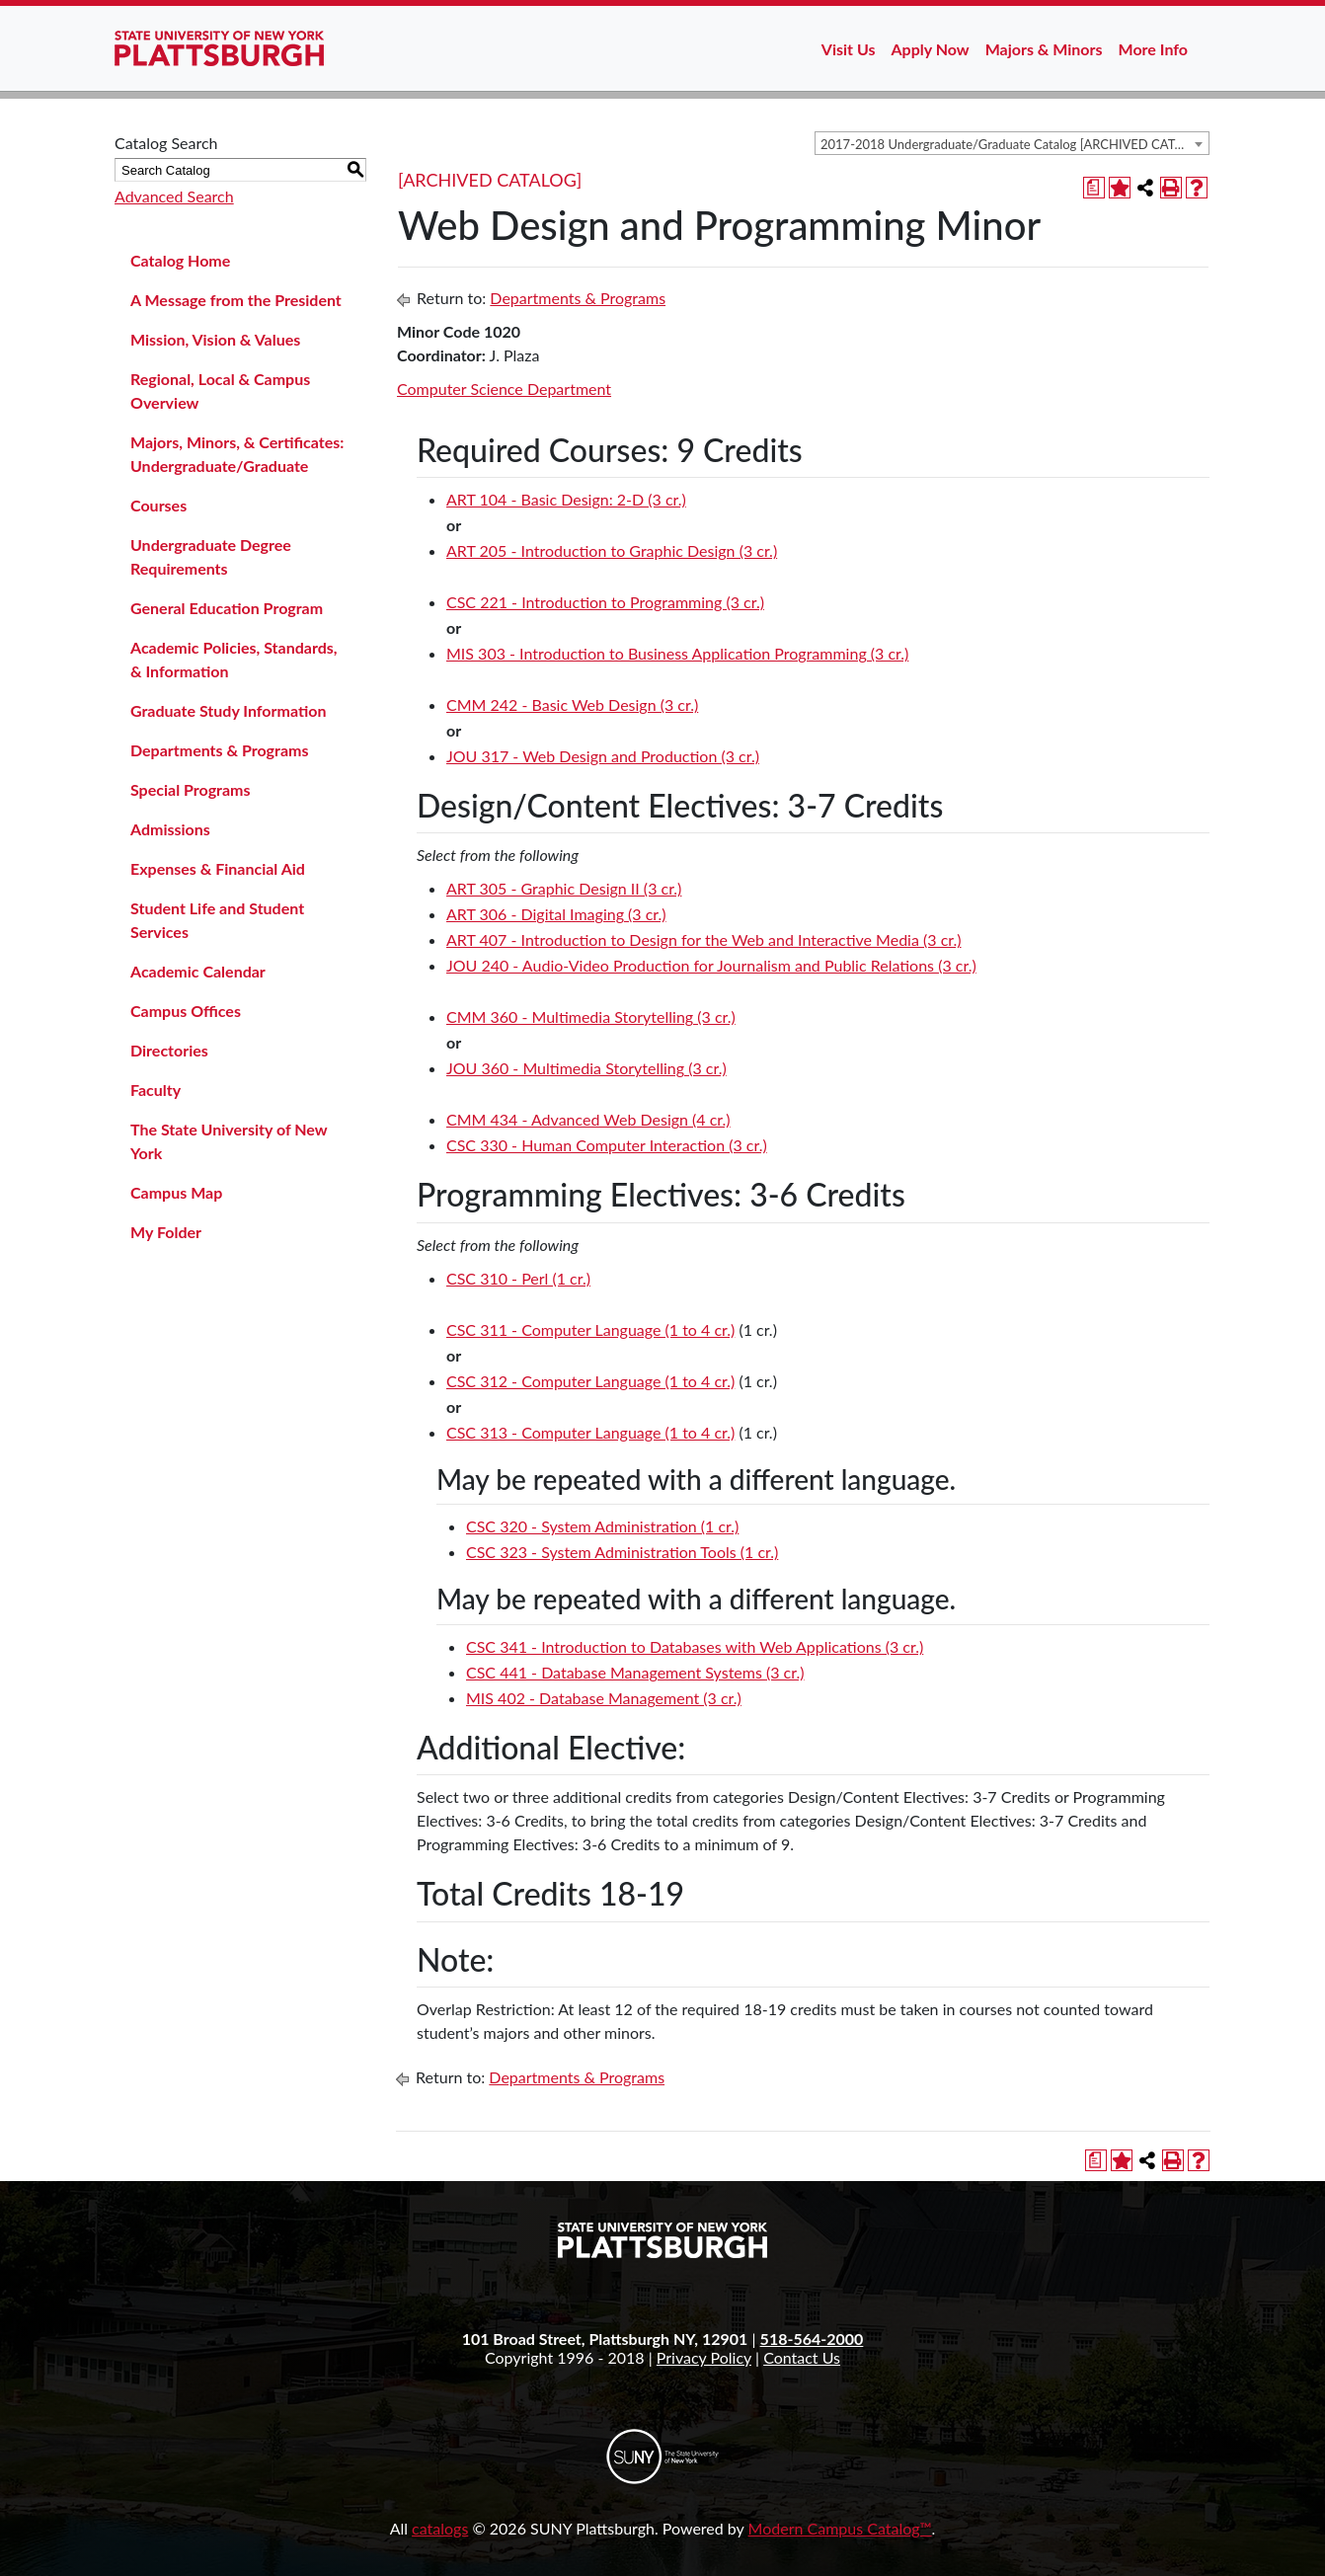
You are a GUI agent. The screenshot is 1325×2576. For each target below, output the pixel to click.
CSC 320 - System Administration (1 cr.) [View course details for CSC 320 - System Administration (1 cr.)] (602, 1526)
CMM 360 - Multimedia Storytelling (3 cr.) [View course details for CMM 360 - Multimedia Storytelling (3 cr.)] (591, 1016)
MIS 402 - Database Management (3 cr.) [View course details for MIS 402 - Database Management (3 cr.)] (603, 1697)
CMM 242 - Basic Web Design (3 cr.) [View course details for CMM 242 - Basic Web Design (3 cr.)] (572, 704)
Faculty (155, 1089)
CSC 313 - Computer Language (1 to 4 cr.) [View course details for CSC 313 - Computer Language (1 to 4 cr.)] (590, 1432)
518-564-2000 (812, 2338)
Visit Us (848, 48)
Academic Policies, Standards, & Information (234, 659)
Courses (158, 505)
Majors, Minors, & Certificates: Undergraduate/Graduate (237, 453)
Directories (169, 1050)
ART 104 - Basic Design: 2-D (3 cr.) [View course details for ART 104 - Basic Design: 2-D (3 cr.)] (566, 499)
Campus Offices (185, 1010)
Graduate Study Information (228, 710)
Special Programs (190, 789)
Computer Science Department (504, 388)
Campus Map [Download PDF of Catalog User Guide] (176, 1192)
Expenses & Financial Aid (217, 868)
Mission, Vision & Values (215, 339)
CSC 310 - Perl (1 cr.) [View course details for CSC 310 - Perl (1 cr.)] (518, 1278)
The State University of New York (228, 1141)
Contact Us (801, 2357)
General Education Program (226, 607)
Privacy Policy (704, 2357)
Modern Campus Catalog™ (840, 2528)
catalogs (440, 2528)
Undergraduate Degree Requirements (210, 556)
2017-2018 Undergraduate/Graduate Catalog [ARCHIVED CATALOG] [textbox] (1014, 144)
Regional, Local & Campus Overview (220, 390)
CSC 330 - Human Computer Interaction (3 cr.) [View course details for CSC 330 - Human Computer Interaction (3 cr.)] (606, 1144)
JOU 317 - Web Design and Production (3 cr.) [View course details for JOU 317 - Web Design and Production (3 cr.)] (602, 755)
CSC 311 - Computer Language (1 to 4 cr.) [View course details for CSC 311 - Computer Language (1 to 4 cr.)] (590, 1329)
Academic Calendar (198, 971)
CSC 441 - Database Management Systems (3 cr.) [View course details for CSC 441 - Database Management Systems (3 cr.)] (635, 1672)
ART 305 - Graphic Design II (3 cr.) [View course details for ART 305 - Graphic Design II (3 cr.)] (563, 888)
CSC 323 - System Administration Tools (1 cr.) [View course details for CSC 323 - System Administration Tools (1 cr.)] (622, 1551)
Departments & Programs (219, 750)
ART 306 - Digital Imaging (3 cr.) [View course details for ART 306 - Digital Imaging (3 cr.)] (556, 913)
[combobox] (1012, 143)
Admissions (170, 829)
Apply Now (931, 48)
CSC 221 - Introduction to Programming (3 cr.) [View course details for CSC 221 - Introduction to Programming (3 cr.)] (605, 601)
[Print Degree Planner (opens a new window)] (1094, 187)
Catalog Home (180, 260)
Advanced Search (174, 196)
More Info (1153, 48)
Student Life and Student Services (217, 919)
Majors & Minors (1044, 48)
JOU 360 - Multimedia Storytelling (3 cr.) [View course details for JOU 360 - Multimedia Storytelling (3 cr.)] (586, 1067)
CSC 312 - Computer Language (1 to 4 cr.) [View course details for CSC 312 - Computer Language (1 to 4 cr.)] (590, 1380)
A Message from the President (236, 299)
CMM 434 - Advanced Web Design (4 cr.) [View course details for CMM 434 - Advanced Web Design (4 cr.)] (588, 1119)
